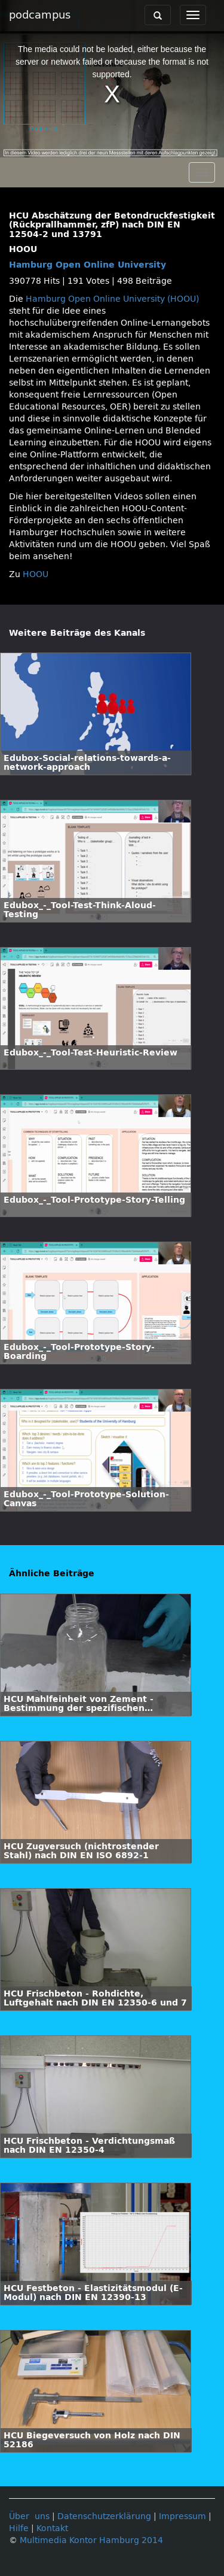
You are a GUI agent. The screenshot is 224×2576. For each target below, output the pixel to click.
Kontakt (52, 2528)
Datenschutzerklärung (104, 2516)
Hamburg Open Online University (87, 265)
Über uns (29, 2516)
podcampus (39, 15)
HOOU (35, 574)
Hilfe (19, 2528)
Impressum (182, 2516)
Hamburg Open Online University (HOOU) (112, 299)
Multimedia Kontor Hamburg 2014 (91, 2540)
